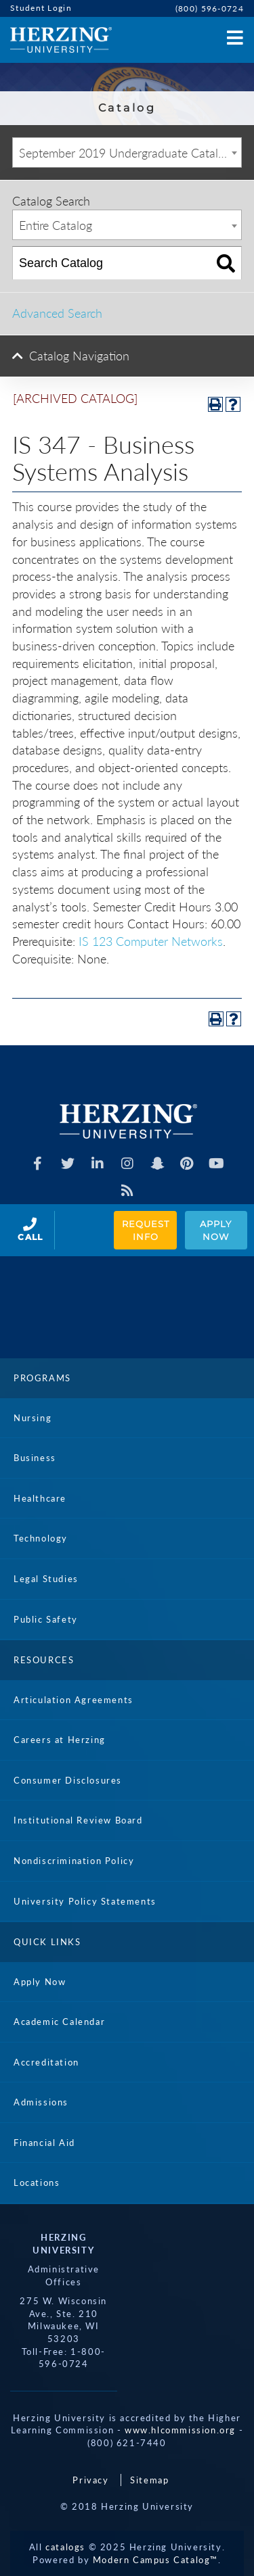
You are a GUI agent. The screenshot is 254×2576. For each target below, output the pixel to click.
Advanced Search (57, 313)
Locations (37, 2182)
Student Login (41, 8)
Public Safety (46, 1619)
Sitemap (149, 2480)
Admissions (41, 2102)
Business (35, 1457)
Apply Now (217, 1230)
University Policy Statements (85, 1901)
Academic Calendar (59, 2021)
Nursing (32, 1417)
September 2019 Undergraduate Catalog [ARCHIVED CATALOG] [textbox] (130, 152)
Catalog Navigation (79, 355)
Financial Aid (44, 2142)
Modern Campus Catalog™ (155, 2559)
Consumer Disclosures (68, 1780)
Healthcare (40, 1498)
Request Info (147, 1230)
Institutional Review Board (78, 1820)
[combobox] (127, 152)
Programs (42, 1378)
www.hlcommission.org (180, 2430)
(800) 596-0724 (209, 8)
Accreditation (46, 2062)
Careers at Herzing (60, 1739)
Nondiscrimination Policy (74, 1860)
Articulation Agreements (73, 1699)
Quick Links (47, 1941)
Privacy (90, 2480)
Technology (41, 1538)
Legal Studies (46, 1578)
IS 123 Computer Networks (151, 941)
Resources (44, 1659)
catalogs (65, 2547)
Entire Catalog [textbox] (55, 225)
